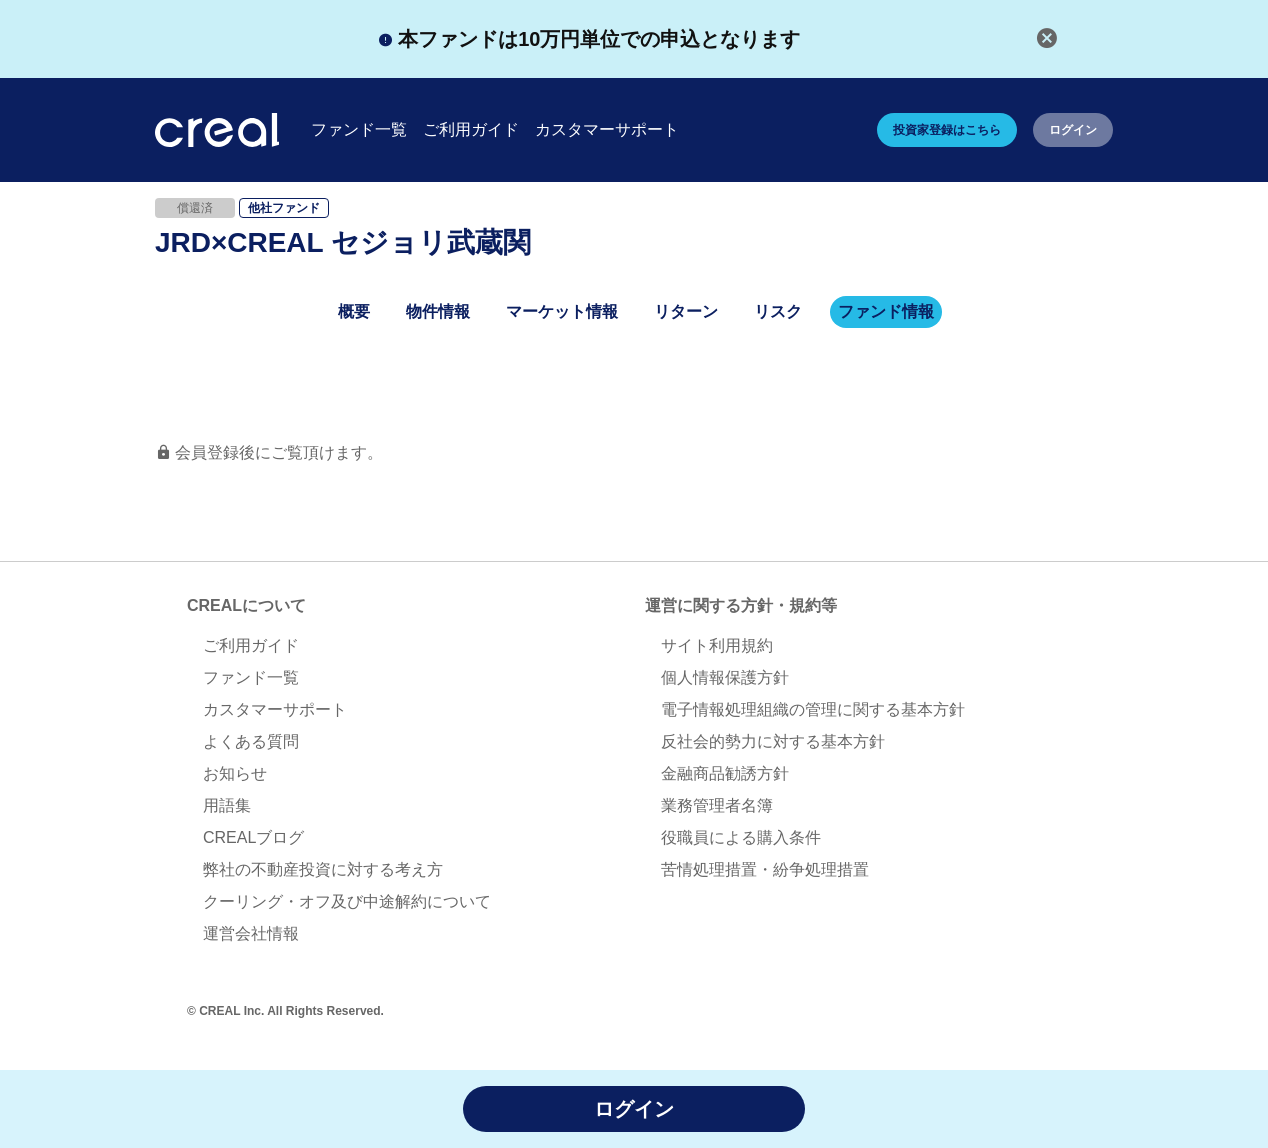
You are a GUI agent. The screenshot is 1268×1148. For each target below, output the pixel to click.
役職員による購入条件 (741, 837)
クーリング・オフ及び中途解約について (347, 901)
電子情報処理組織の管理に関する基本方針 (813, 709)
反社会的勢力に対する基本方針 (773, 741)
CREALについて (246, 605)
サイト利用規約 (717, 645)
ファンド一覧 (251, 677)
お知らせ (235, 773)
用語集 (227, 805)
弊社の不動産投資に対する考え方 (323, 869)
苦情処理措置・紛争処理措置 (765, 869)
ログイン (1073, 130)
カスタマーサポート (275, 709)
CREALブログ (253, 837)
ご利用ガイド (251, 645)
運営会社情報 (251, 933)
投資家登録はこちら (947, 130)
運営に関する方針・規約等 (741, 605)
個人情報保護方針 (725, 677)
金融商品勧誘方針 (725, 773)
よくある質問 (251, 741)
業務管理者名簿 (717, 805)
